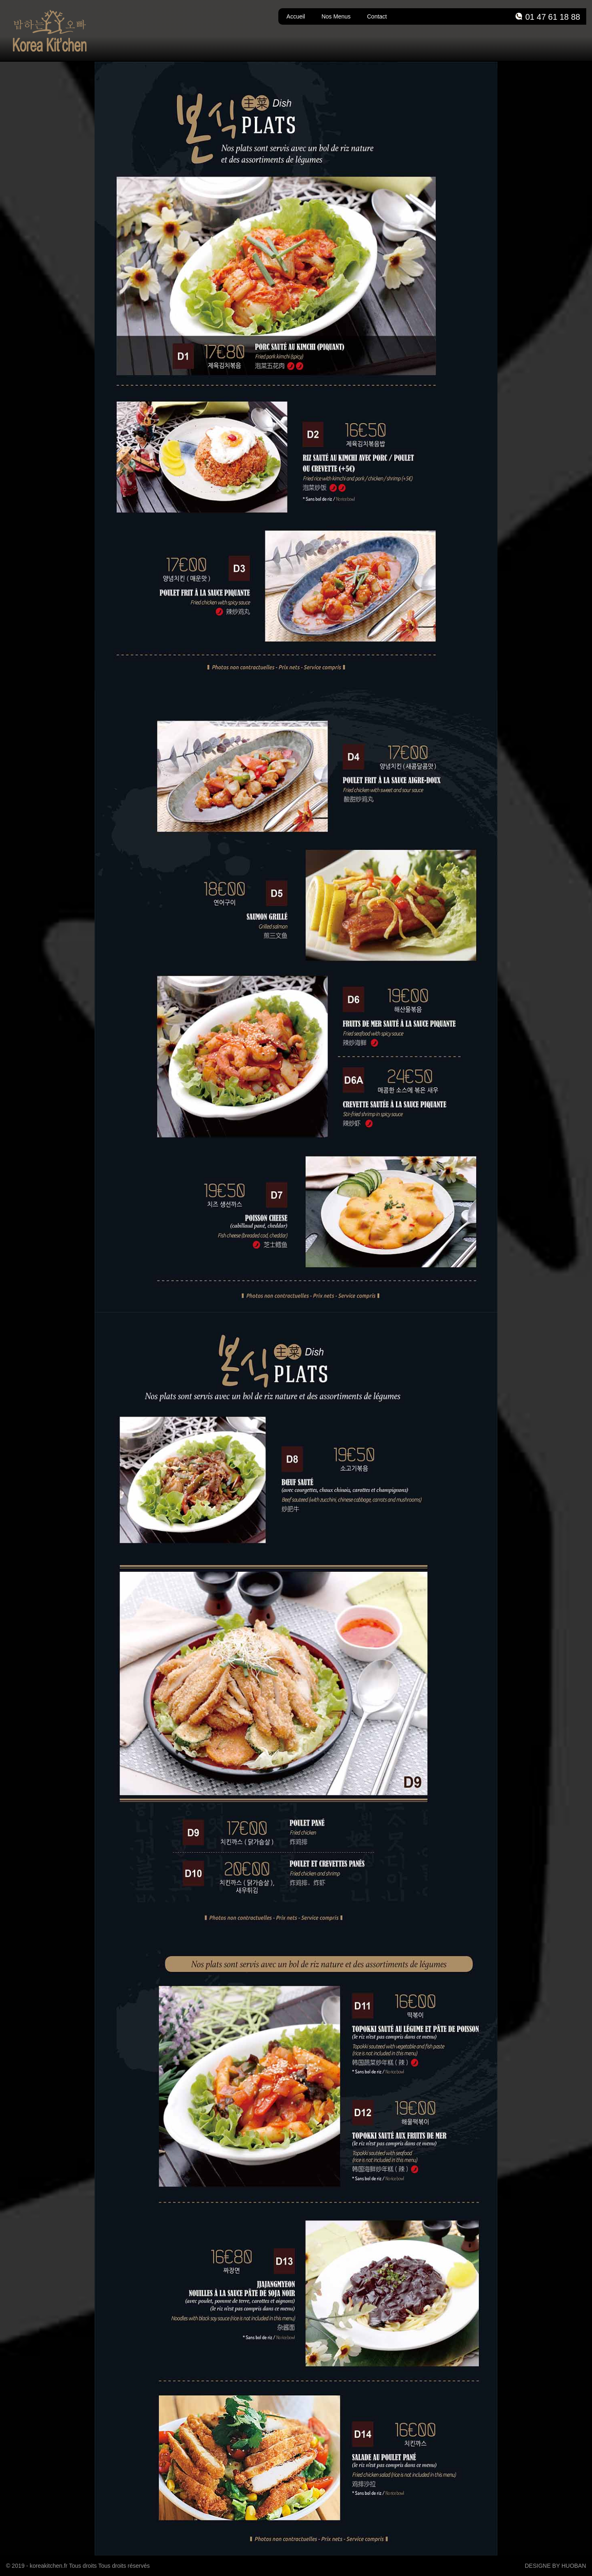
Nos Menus (336, 16)
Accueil (296, 16)
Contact (377, 16)
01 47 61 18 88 (552, 16)
